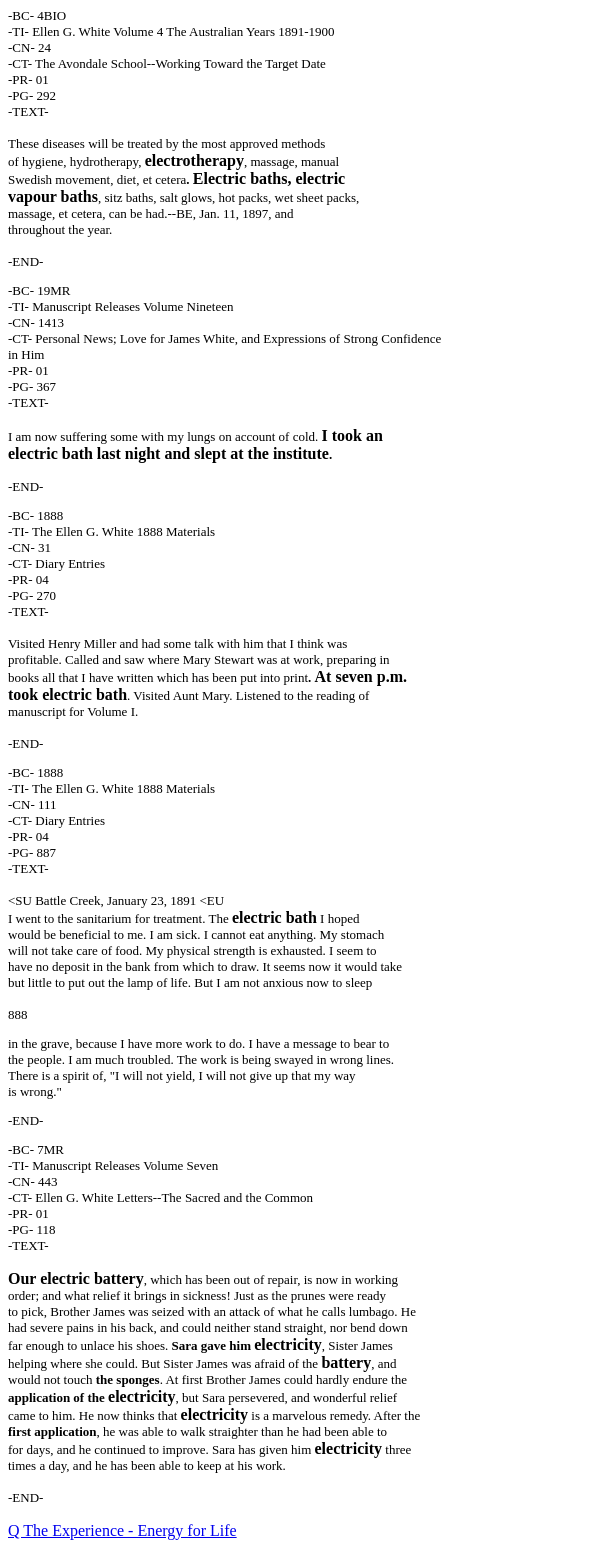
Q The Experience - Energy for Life (122, 1530)
